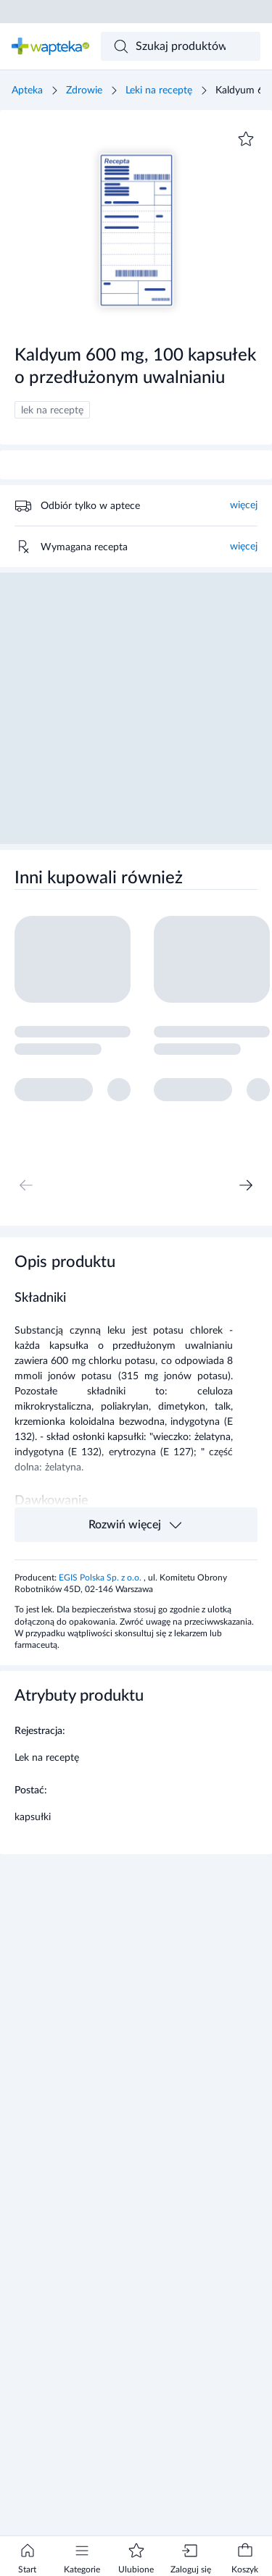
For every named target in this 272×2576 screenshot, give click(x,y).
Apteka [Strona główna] (27, 90)
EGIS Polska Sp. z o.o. (101, 1577)
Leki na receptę (158, 90)
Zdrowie (84, 90)
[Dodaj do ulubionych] (245, 139)
